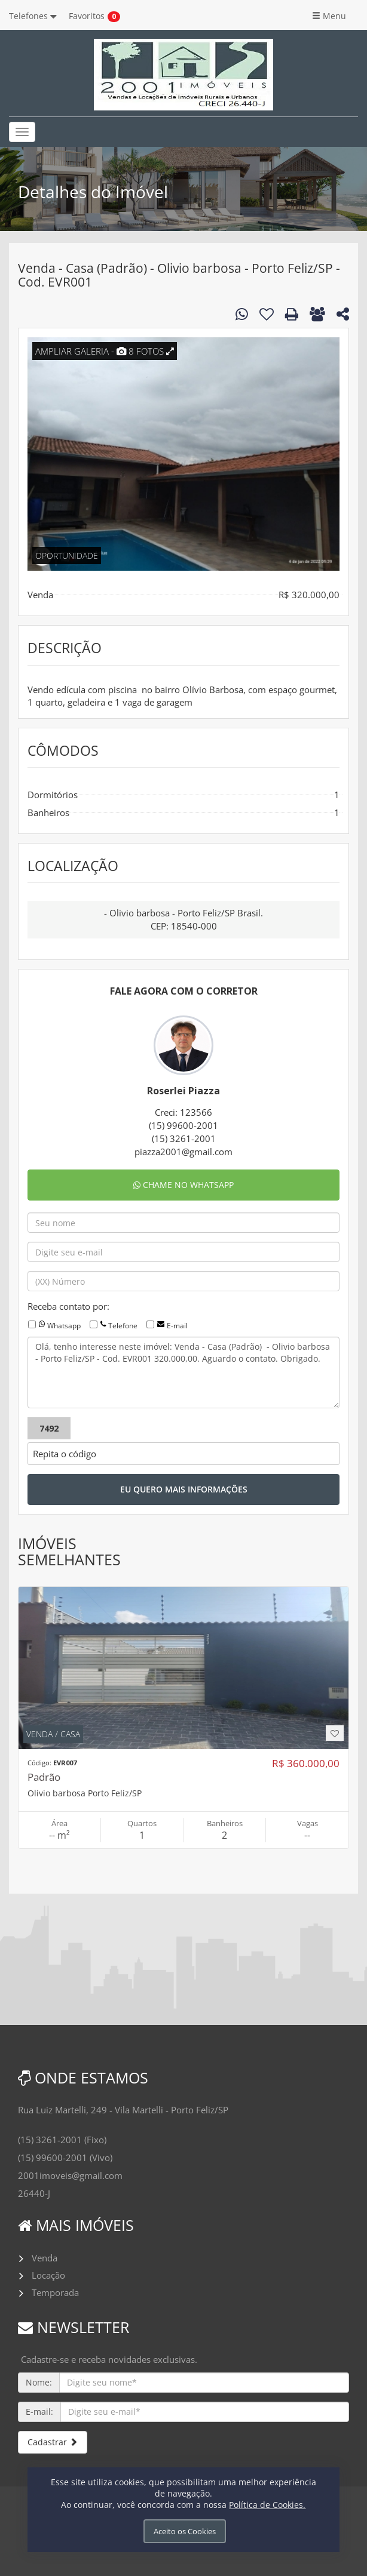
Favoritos (87, 15)
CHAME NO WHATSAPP (183, 1184)
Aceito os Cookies (185, 2531)
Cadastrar (52, 2442)
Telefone (122, 1326)
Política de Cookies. (267, 2504)
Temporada (55, 2292)
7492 (49, 1428)
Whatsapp (64, 1326)
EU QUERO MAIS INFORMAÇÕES (183, 1489)
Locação (48, 2275)
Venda (44, 2258)
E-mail (177, 1326)
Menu (329, 15)
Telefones (33, 15)
